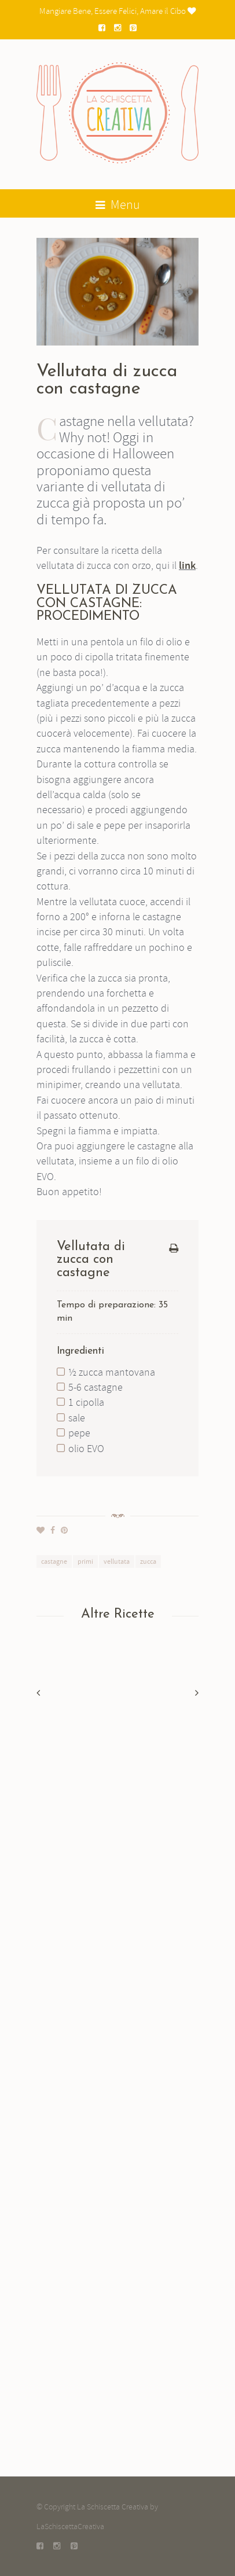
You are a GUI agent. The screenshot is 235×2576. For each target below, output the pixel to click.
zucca (148, 1561)
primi (85, 1561)
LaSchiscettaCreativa (70, 2526)
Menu (118, 205)
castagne (54, 1561)
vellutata (117, 1561)
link (187, 566)
